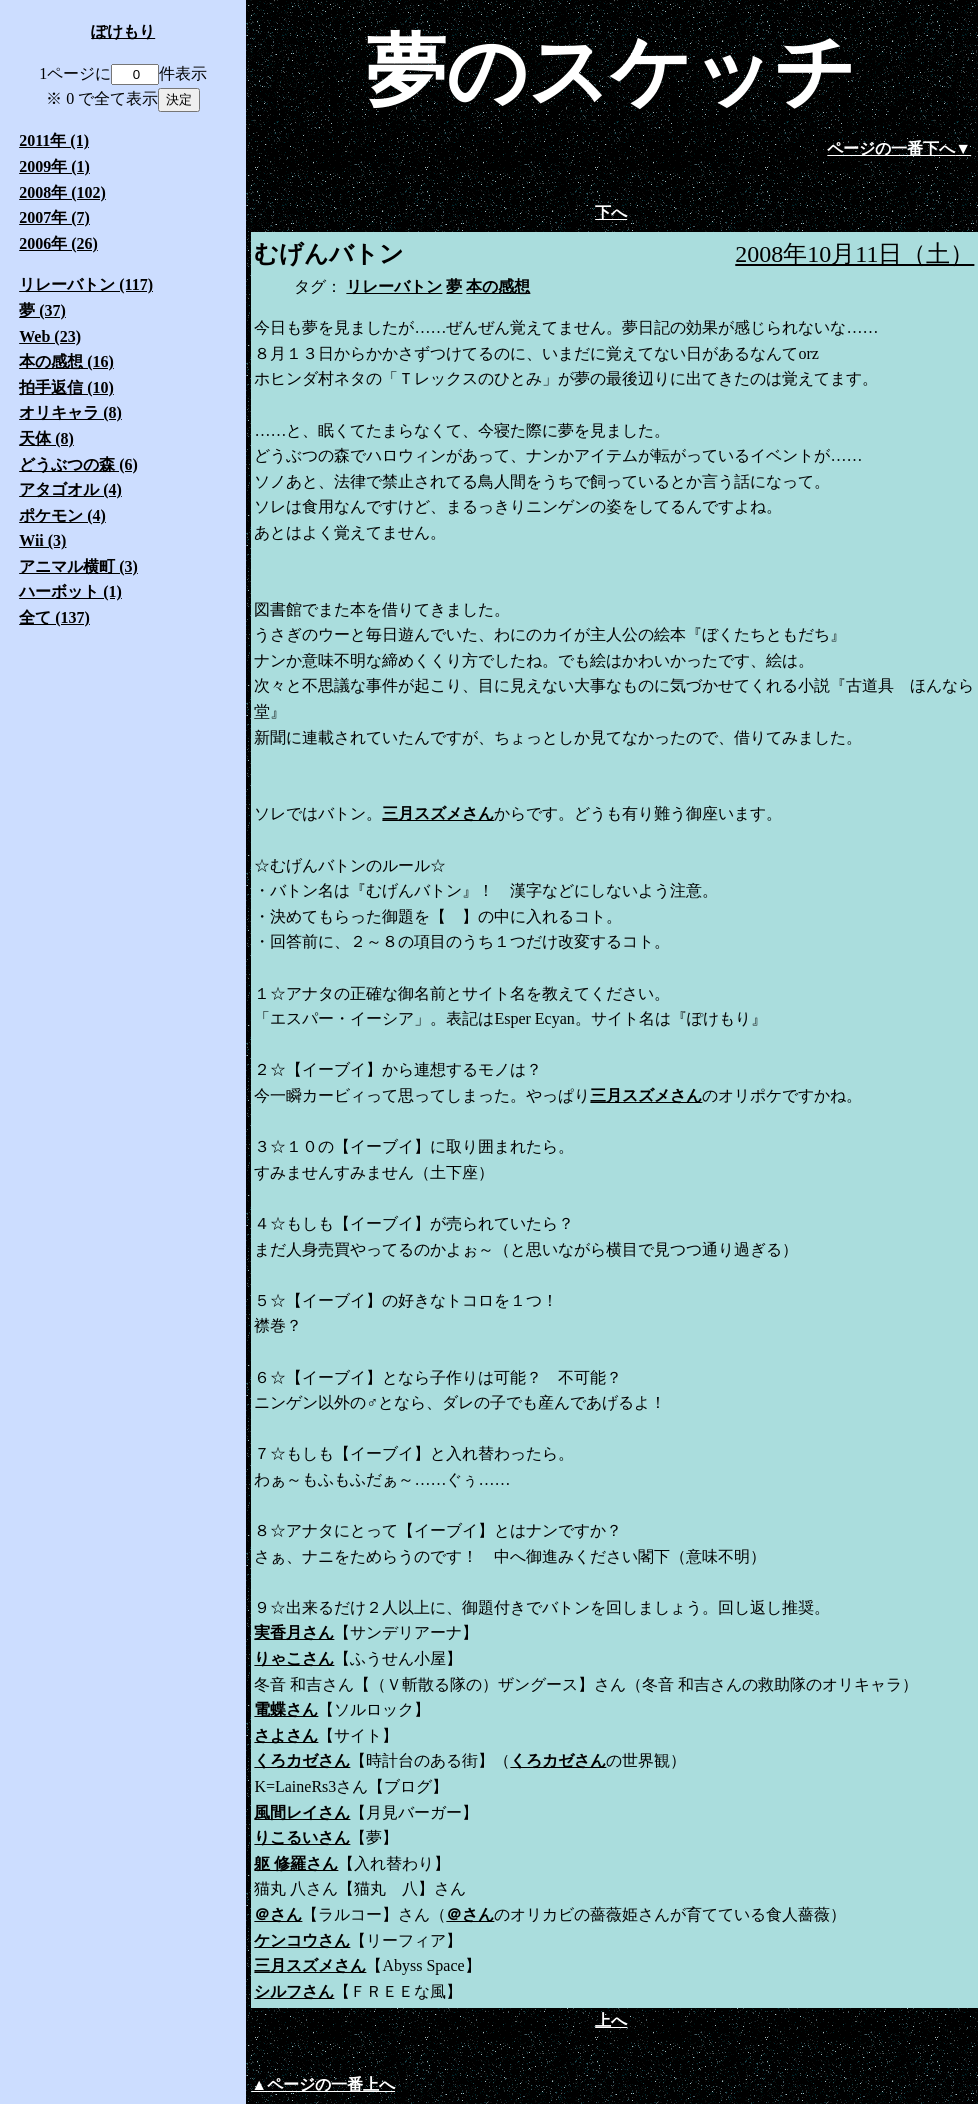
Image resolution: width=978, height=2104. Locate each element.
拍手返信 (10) (66, 387)
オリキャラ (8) (70, 412)
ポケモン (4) (62, 515)
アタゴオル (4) (70, 489)
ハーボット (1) (70, 591)
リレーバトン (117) (86, 284)
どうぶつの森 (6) (78, 464)
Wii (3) (42, 540)
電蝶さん (286, 1709)
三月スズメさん (438, 813)
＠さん (278, 1914)
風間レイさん (302, 1812)
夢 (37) (42, 310)
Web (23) (50, 336)
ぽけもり (123, 31)
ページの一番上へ (331, 2084)
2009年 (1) (54, 166)
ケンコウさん (302, 1940)
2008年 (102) (62, 192)
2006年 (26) (58, 243)
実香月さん (294, 1632)
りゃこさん (294, 1658)
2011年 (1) (54, 140)
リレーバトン (394, 286)
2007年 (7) (54, 217)
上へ (611, 2020)
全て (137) (54, 617)
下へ (611, 212)
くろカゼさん (302, 1760)
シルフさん (294, 1991)
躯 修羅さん (296, 1863)
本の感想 (498, 286)
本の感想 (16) (66, 361)
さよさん (286, 1735)
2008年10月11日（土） (854, 254)
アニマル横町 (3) (78, 566)
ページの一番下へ (891, 148)
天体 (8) (46, 438)
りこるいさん (302, 1837)
